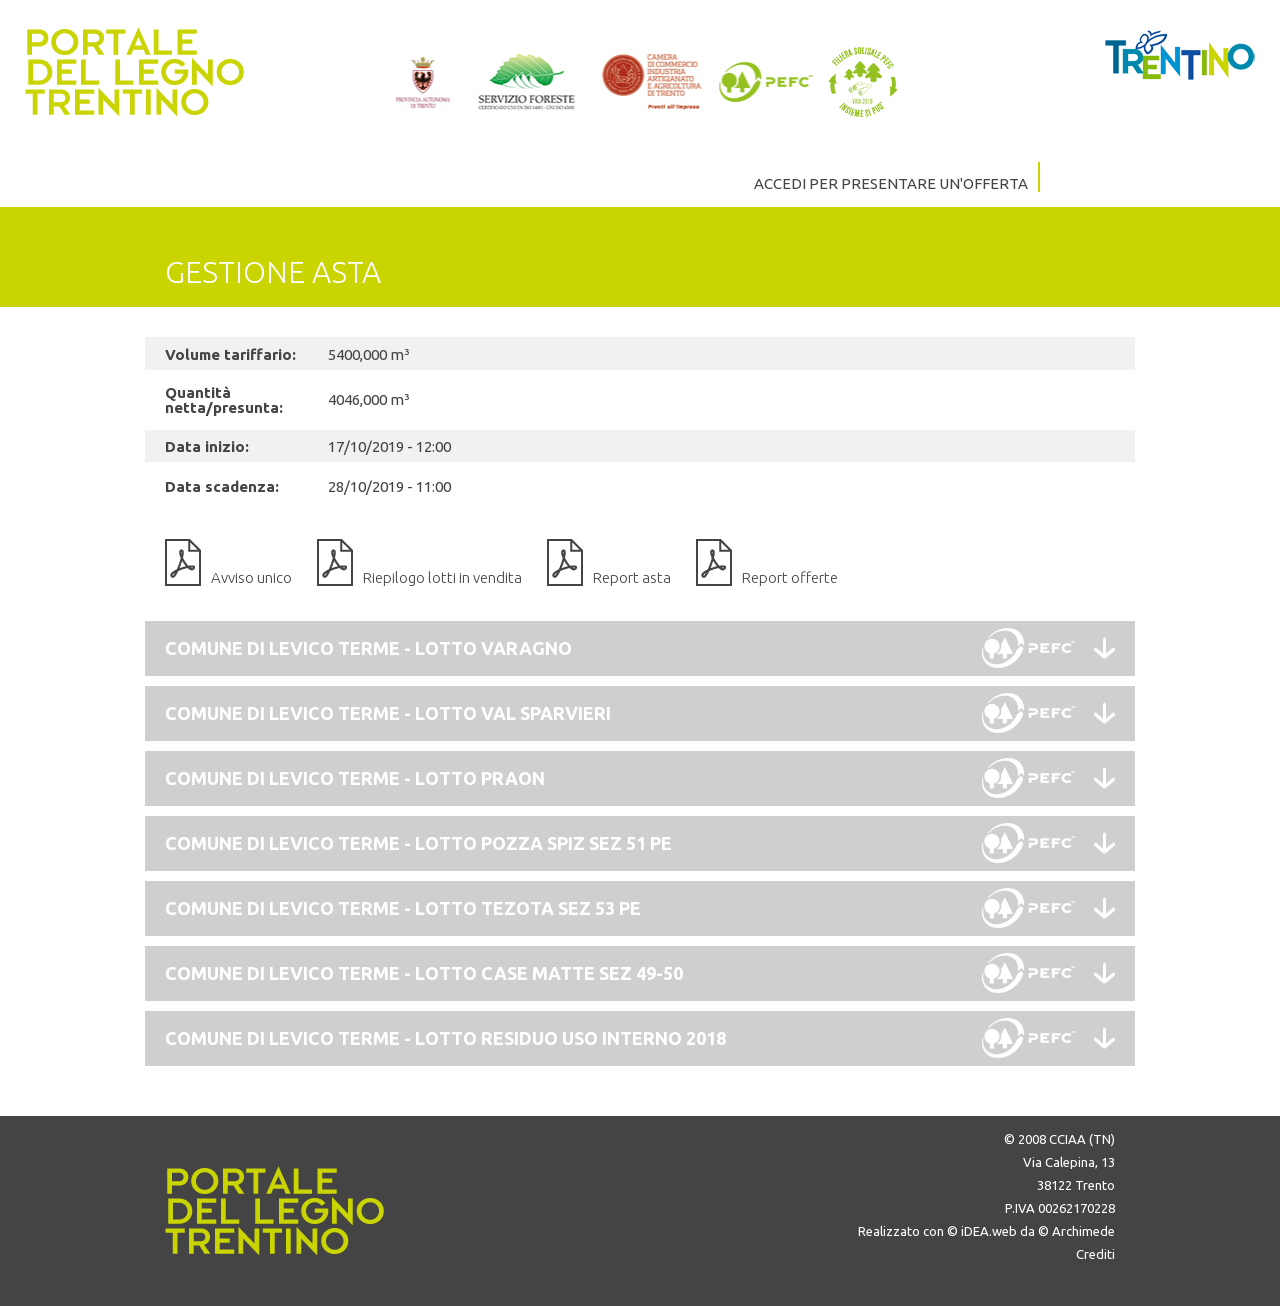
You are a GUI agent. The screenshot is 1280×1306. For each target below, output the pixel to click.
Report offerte (790, 577)
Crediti (1095, 1254)
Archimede (1083, 1231)
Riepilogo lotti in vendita (442, 577)
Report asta (632, 577)
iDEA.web (989, 1231)
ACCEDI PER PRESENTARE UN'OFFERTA (891, 183)
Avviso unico (251, 577)
